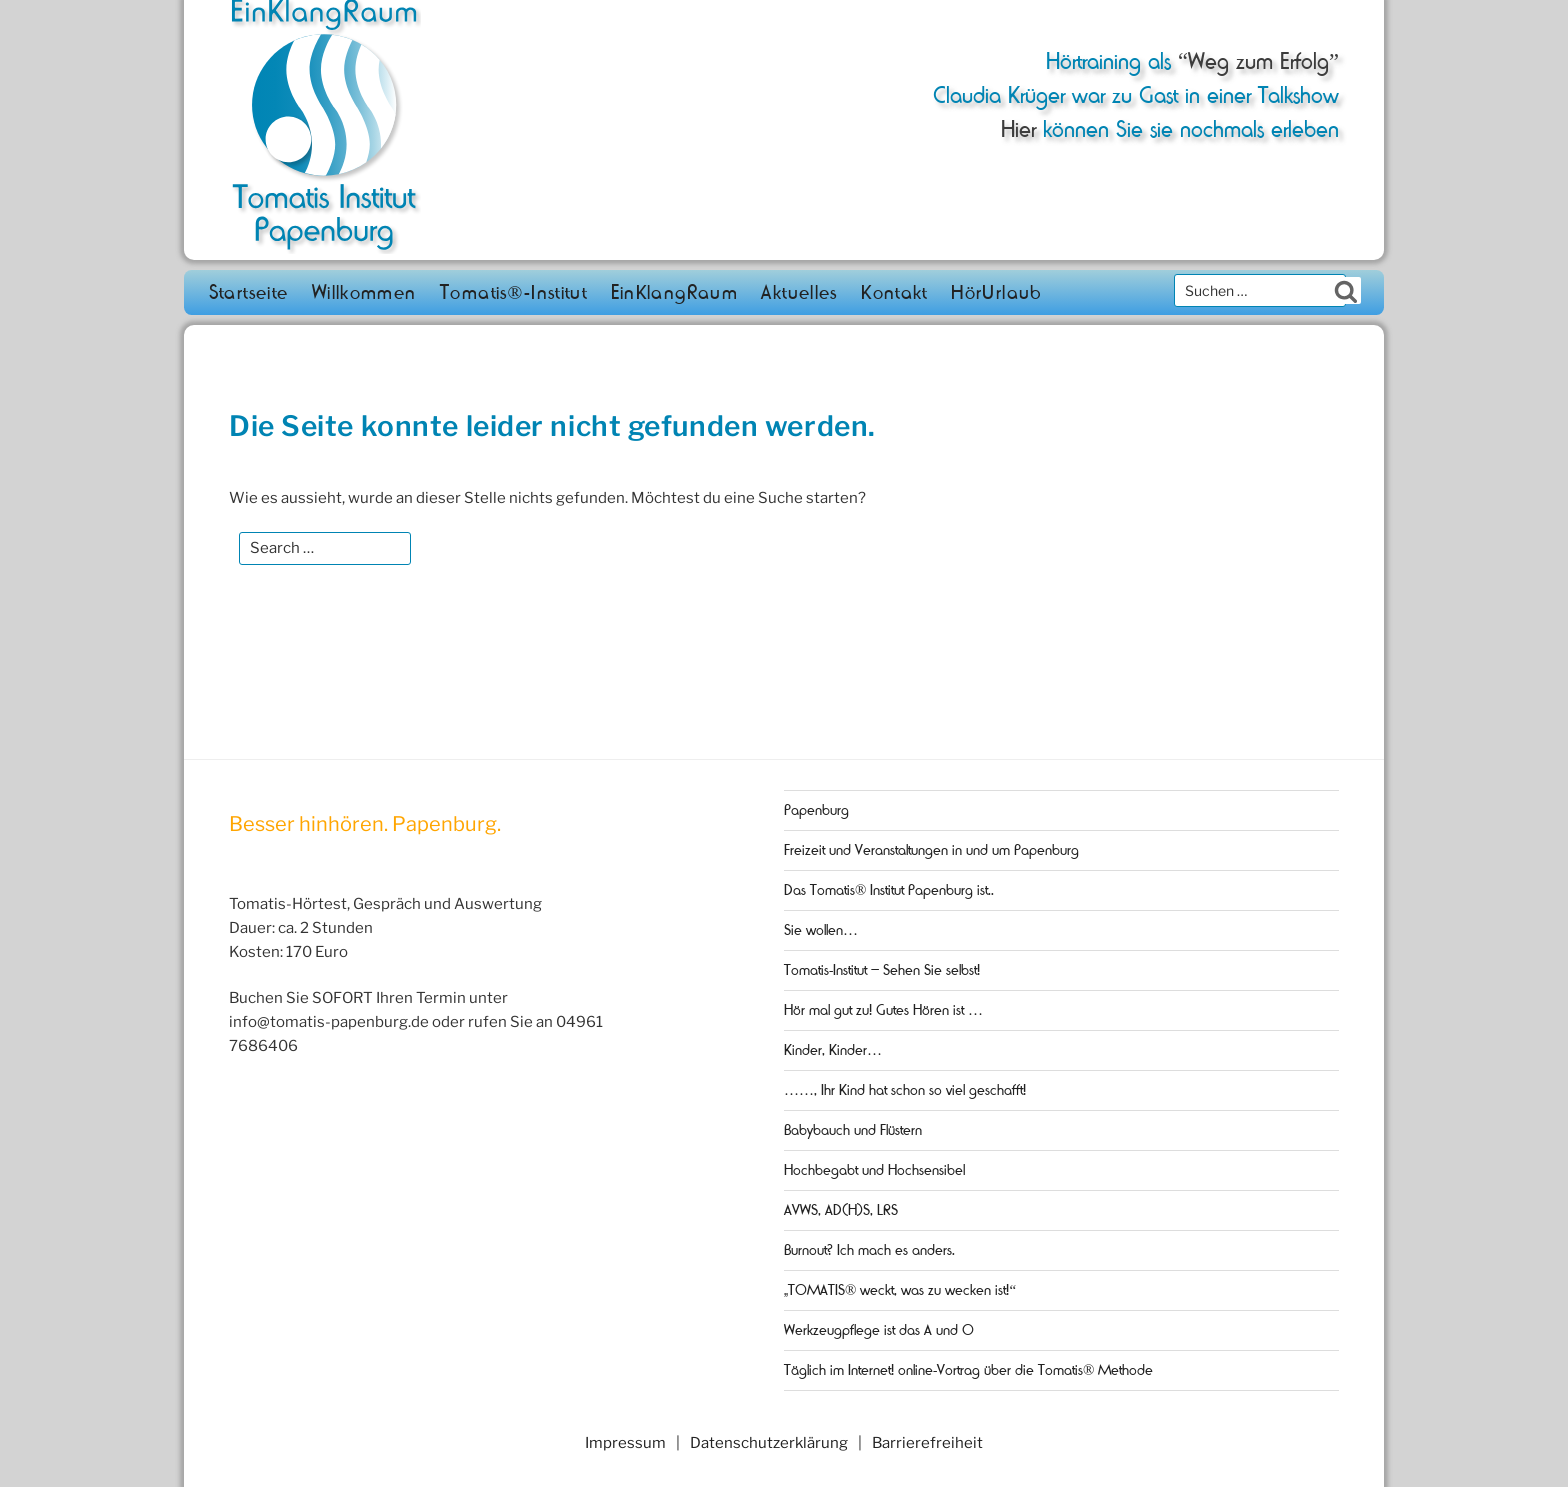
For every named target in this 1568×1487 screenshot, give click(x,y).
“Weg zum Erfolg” (1255, 61)
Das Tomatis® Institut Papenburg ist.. (889, 890)
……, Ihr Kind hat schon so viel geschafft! (905, 1090)
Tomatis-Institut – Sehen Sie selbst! (882, 970)
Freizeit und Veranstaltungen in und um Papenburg (931, 850)
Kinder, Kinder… (833, 1050)
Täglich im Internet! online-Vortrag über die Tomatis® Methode (968, 1370)
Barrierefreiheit (927, 1443)
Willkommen (364, 292)
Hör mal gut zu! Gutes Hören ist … (883, 1010)
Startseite (249, 292)
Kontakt (894, 292)
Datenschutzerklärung (769, 1443)
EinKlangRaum (674, 292)
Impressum (625, 1443)
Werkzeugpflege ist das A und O (879, 1330)
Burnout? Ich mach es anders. (869, 1250)
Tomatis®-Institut (513, 292)
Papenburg (816, 810)
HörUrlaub (996, 292)
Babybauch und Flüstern (853, 1130)
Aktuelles (799, 292)
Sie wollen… (821, 930)
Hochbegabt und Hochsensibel (874, 1170)
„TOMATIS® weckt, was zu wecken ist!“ (900, 1290)
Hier (1018, 129)
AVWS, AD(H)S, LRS (841, 1210)
